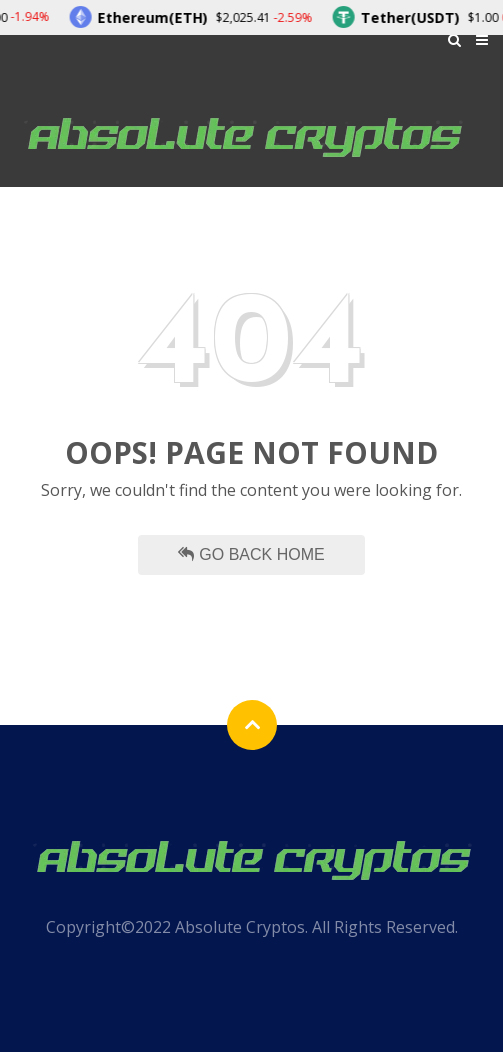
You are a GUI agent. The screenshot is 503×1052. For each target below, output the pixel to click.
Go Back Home (251, 554)
